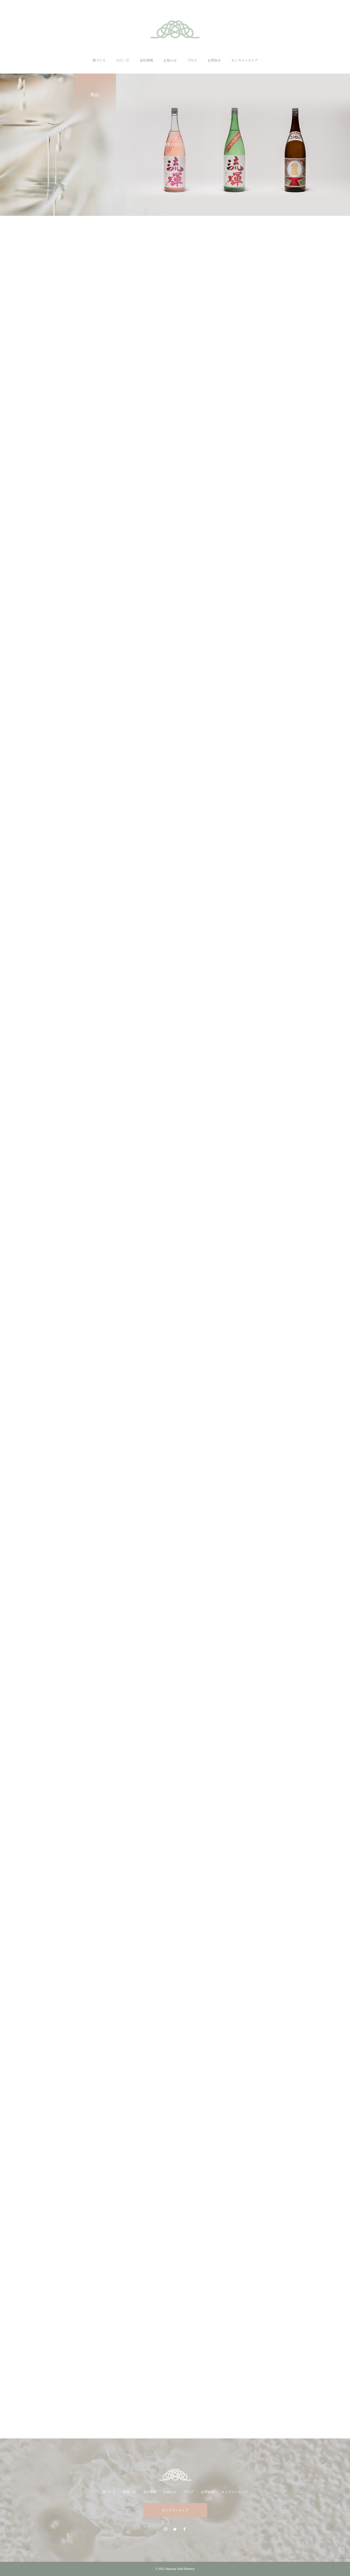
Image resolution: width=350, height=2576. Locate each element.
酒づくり (99, 60)
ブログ (192, 60)
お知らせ (170, 60)
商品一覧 (122, 60)
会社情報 (146, 60)
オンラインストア (244, 60)
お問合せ (214, 60)
